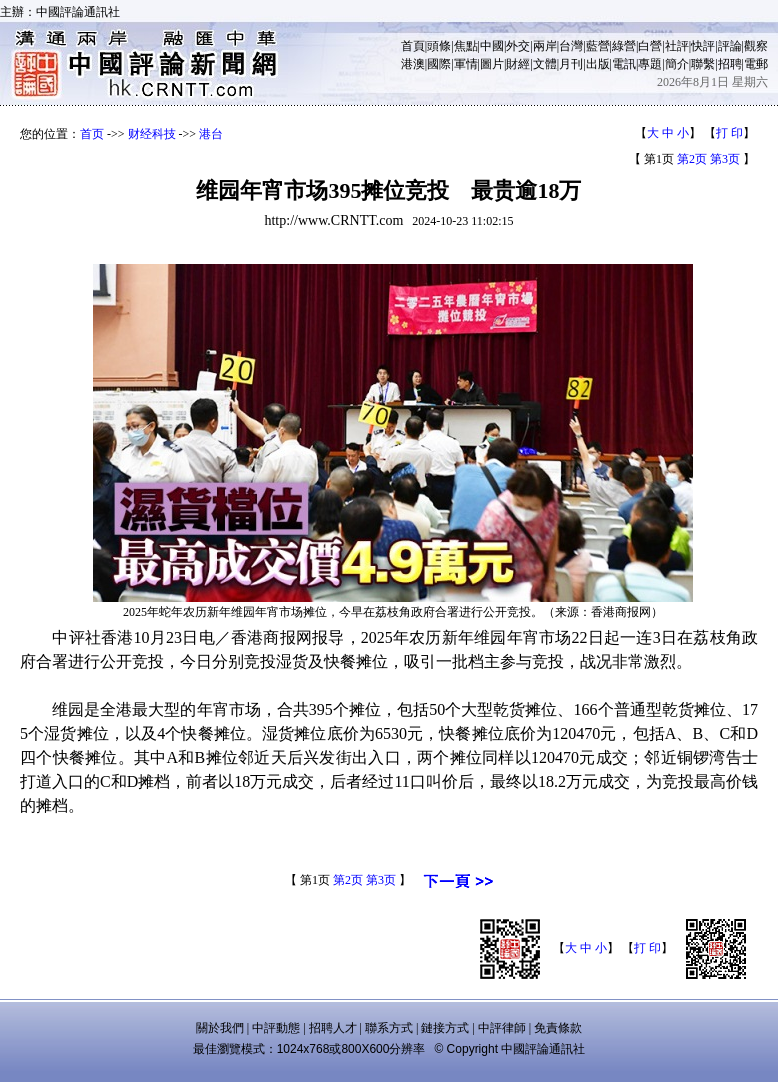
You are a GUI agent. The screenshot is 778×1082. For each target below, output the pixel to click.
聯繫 (703, 64)
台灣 (571, 46)
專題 (650, 64)
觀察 (756, 46)
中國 (492, 46)
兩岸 (545, 46)
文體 (545, 64)
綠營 (624, 46)
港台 (211, 134)
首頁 (413, 46)
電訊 (624, 64)
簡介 (677, 64)
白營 (650, 46)
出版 (598, 64)
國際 (439, 64)
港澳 (413, 64)
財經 (518, 64)
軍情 (466, 64)
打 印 (729, 133)
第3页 (725, 159)
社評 (677, 46)
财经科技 (152, 134)
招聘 (730, 64)
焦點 (466, 46)
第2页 (692, 159)
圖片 (492, 64)
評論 (730, 46)
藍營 (598, 46)
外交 (518, 46)
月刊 (571, 64)
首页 (92, 134)
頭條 (439, 46)
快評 (703, 46)
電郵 (756, 64)
